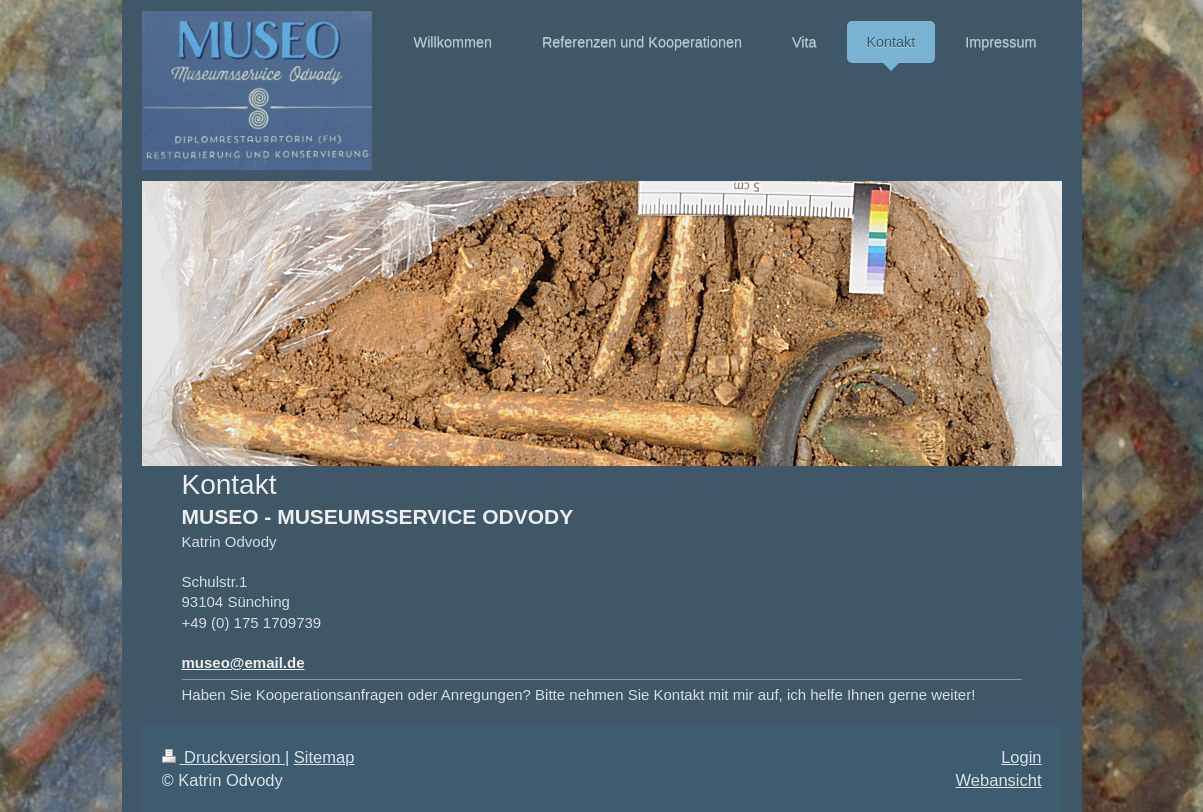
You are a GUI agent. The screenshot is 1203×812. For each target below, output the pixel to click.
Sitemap (324, 757)
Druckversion (223, 757)
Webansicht (999, 780)
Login (1021, 757)
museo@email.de (243, 662)
